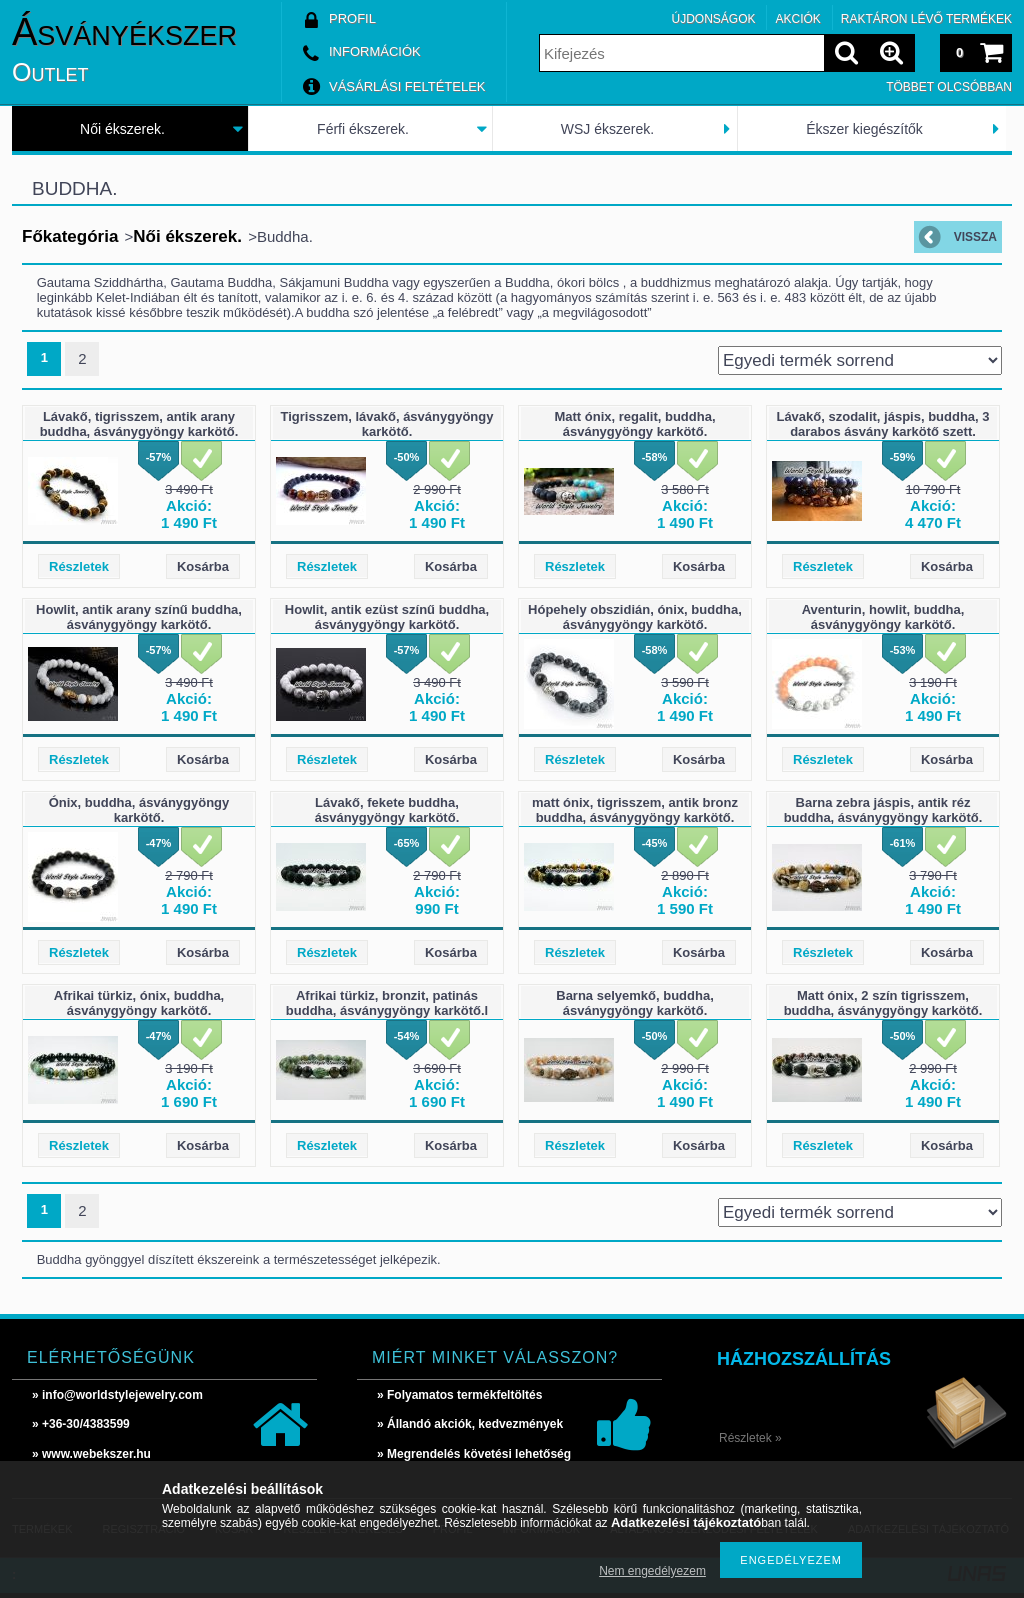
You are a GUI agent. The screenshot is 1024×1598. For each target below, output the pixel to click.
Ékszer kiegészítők (864, 129)
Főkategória (70, 236)
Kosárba (203, 566)
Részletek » (750, 1438)
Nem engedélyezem (652, 1571)
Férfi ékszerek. (363, 129)
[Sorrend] (860, 360)
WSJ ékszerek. (607, 129)
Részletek (79, 566)
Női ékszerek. (122, 129)
